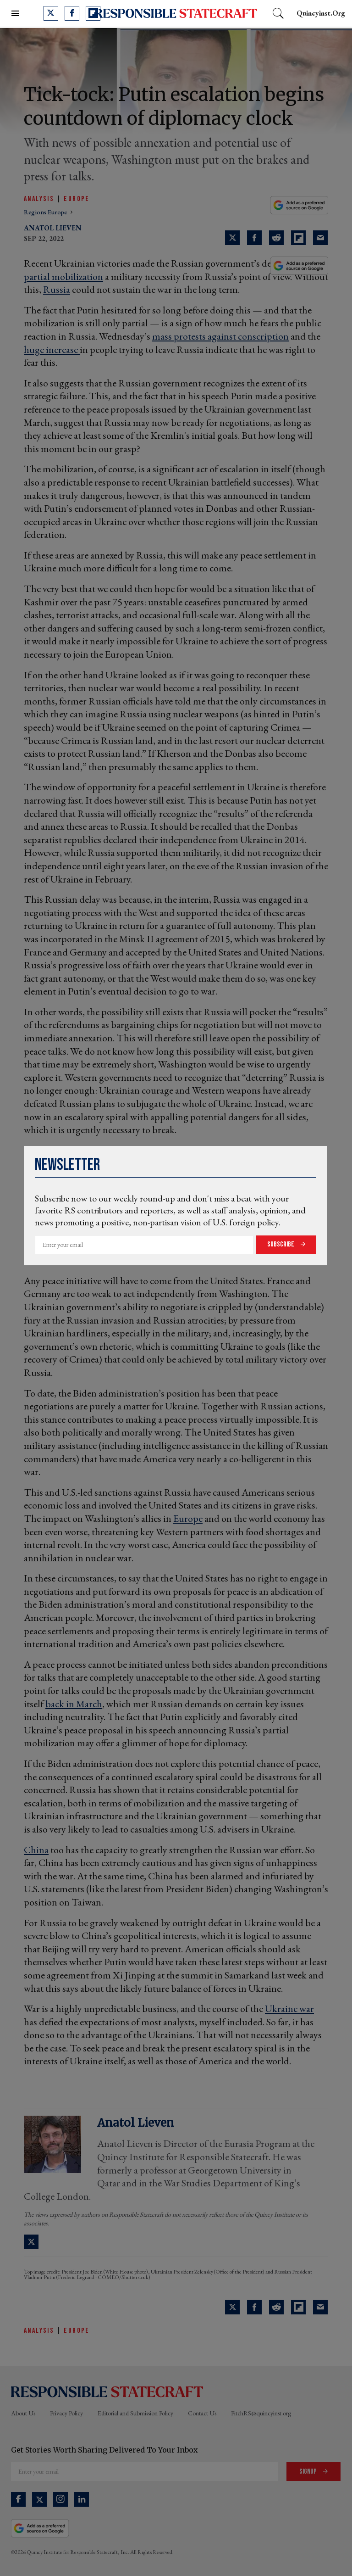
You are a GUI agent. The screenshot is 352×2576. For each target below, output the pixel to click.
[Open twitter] (51, 13)
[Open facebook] (72, 13)
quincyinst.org (321, 13)
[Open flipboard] (93, 13)
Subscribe (281, 1244)
